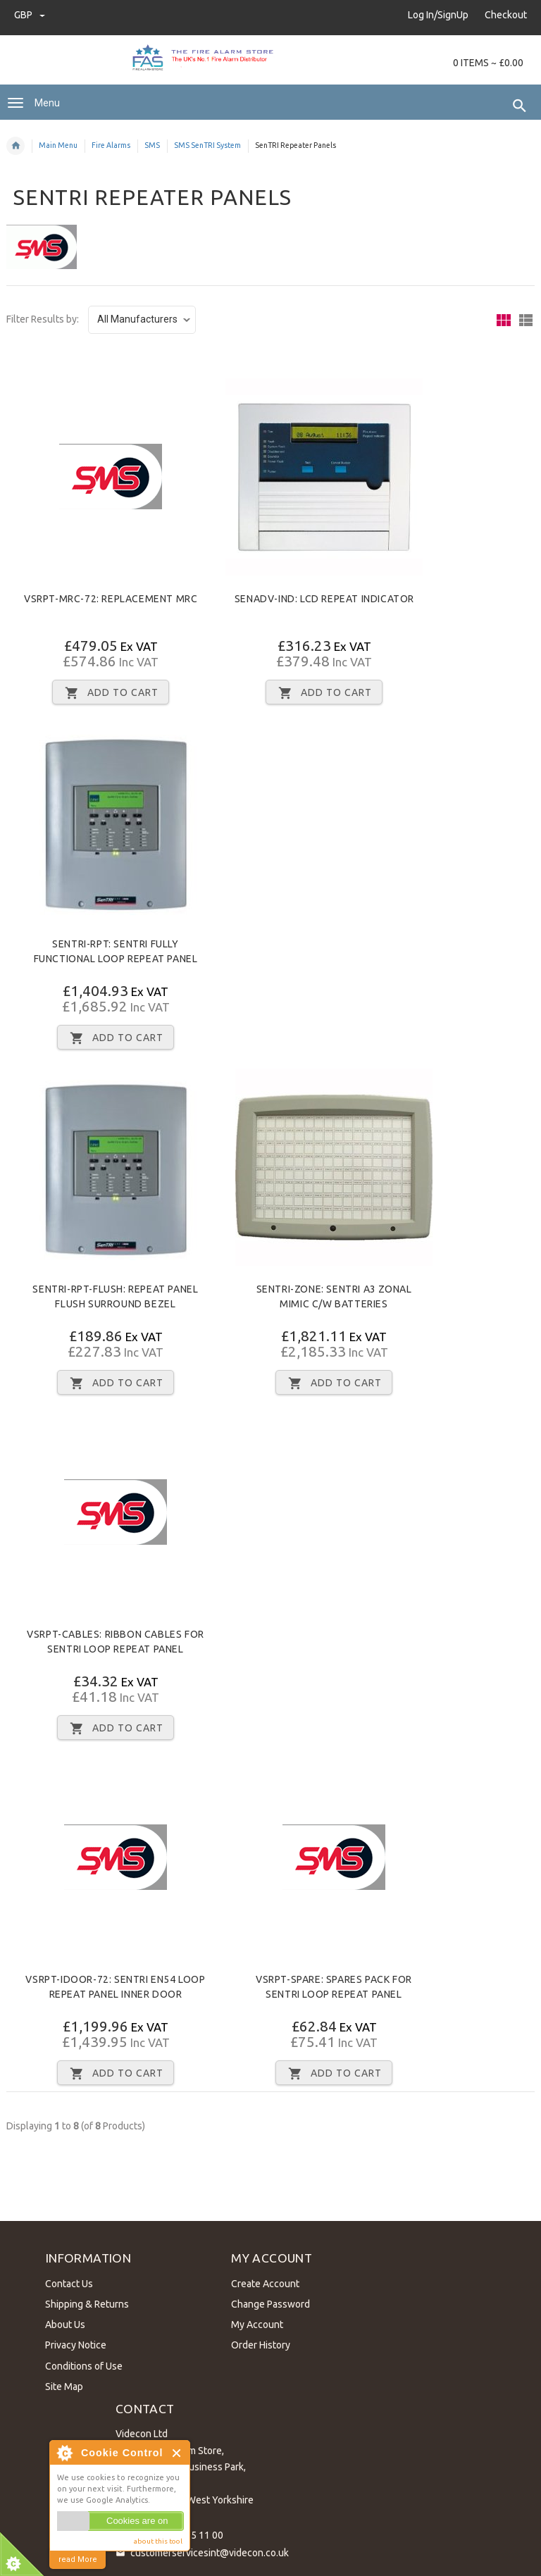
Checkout (506, 14)
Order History (257, 2342)
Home (15, 146)
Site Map (61, 2384)
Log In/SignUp (438, 14)
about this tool (158, 2541)
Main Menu (58, 145)
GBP (29, 14)
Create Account (262, 2280)
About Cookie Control (64, 2453)
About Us (62, 2322)
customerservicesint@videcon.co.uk (209, 2548)
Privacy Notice (72, 2342)
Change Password (267, 2302)
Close (177, 2453)
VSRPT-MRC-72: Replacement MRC (110, 598)
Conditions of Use (80, 2363)
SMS (152, 145)
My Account (254, 2322)
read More (77, 2559)
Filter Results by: (42, 319)
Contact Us (65, 2280)
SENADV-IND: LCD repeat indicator (324, 598)
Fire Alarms (111, 145)
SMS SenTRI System (207, 145)
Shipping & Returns (83, 2302)
